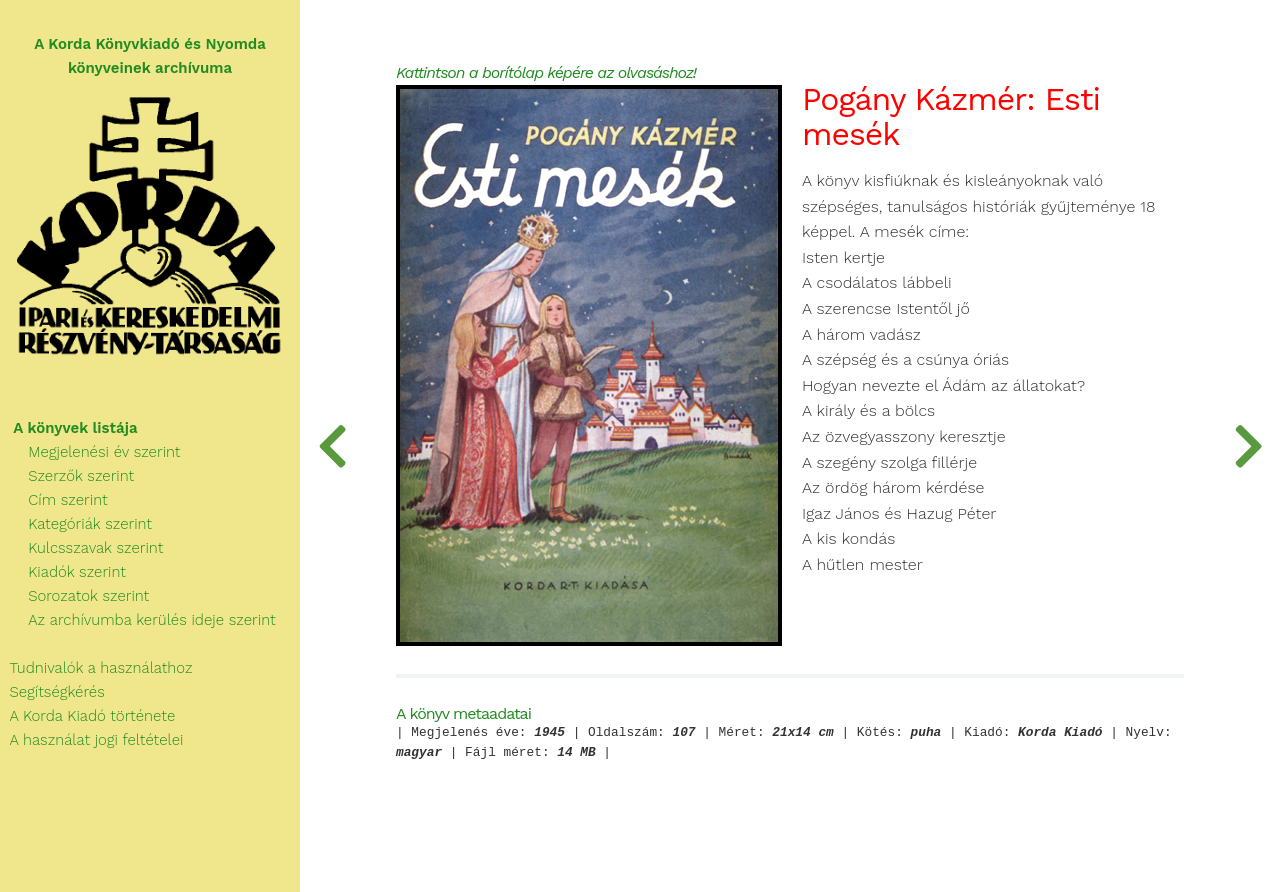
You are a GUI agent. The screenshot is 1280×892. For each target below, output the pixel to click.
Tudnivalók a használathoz (96, 668)
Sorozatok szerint (74, 596)
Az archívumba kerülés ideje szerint (138, 620)
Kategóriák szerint (76, 524)
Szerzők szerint (67, 476)
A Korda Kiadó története (87, 716)
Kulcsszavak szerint (81, 548)
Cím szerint (54, 500)
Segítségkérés (52, 692)
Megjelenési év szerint (90, 452)
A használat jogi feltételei (91, 740)
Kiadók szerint (63, 572)
